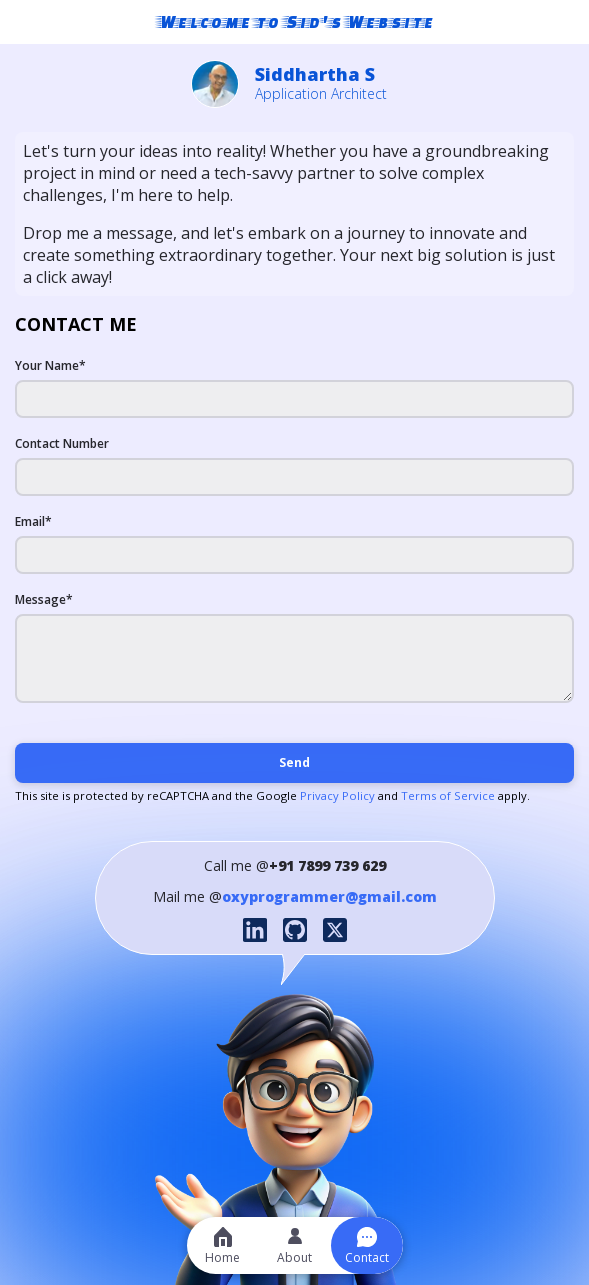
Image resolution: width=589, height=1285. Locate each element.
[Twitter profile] (335, 930)
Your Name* (50, 365)
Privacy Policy (336, 795)
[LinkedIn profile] (255, 930)
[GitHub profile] (295, 930)
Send (294, 762)
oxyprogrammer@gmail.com (329, 896)
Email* (33, 521)
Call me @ (236, 865)
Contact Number (62, 443)
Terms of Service (448, 795)
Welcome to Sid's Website (295, 21)
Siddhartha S (315, 74)
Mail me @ (187, 896)
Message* (44, 599)
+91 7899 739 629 (327, 865)
